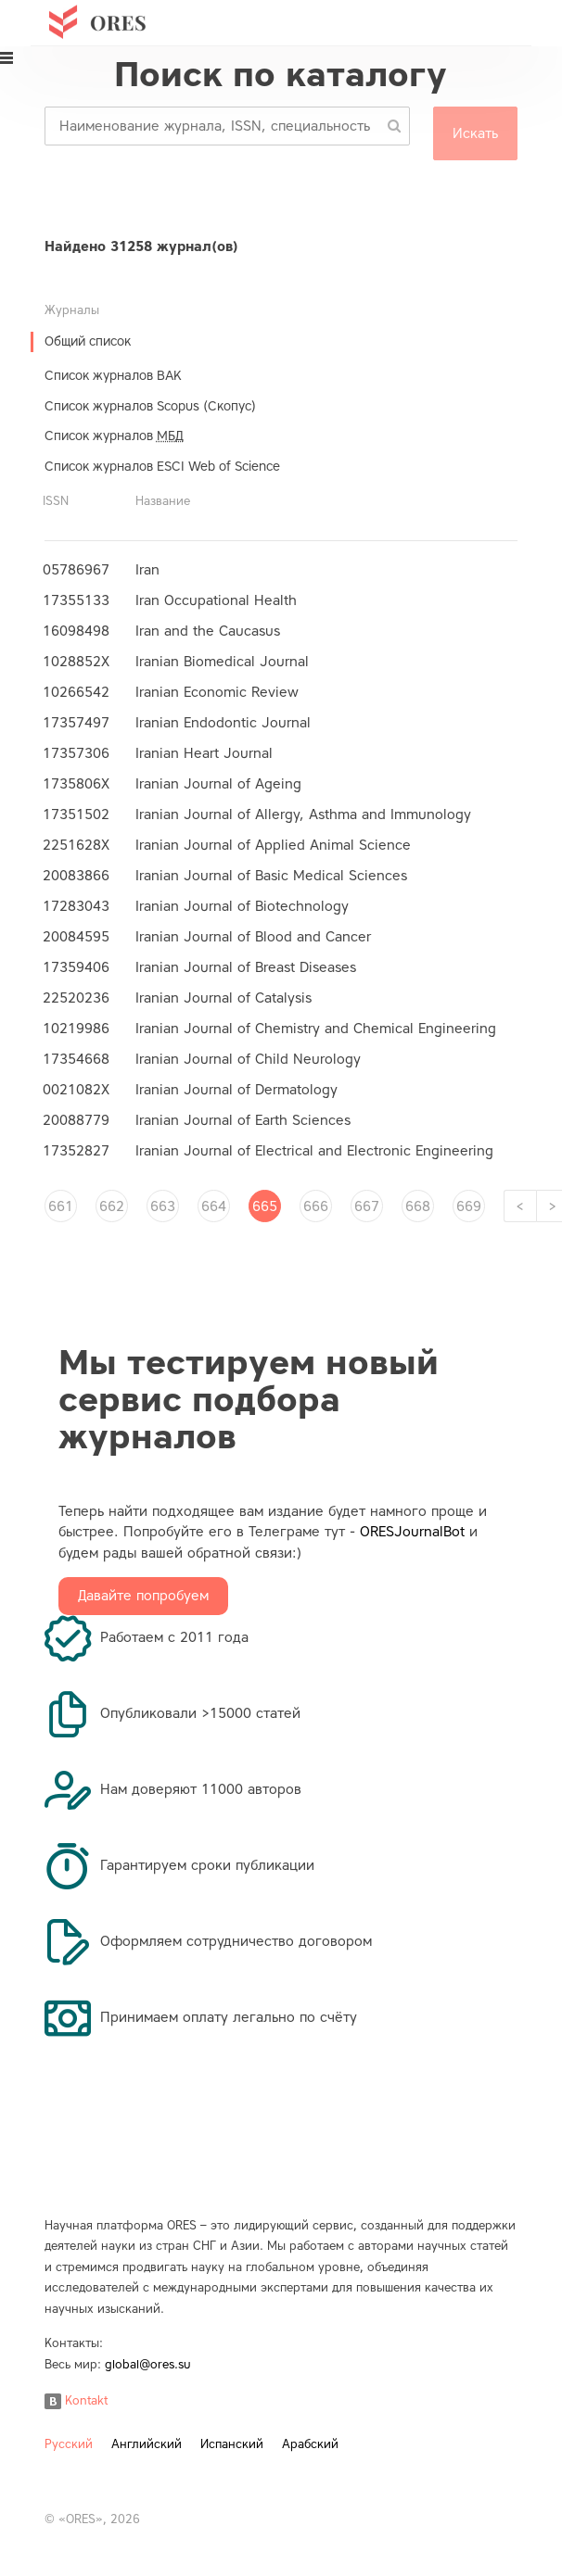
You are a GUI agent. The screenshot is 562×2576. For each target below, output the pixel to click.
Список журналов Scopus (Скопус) (150, 406)
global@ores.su (148, 2364)
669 (468, 1206)
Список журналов (114, 436)
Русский (69, 2444)
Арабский (310, 2444)
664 (213, 1206)
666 (315, 1206)
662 (111, 1206)
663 (162, 1206)
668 (417, 1206)
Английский (146, 2444)
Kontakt (76, 2400)
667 (366, 1206)
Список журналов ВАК (113, 376)
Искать (475, 133)
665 (264, 1206)
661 (60, 1206)
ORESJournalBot (412, 1531)
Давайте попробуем (143, 1595)
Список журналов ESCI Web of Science (162, 466)
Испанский (231, 2444)
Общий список (88, 341)
